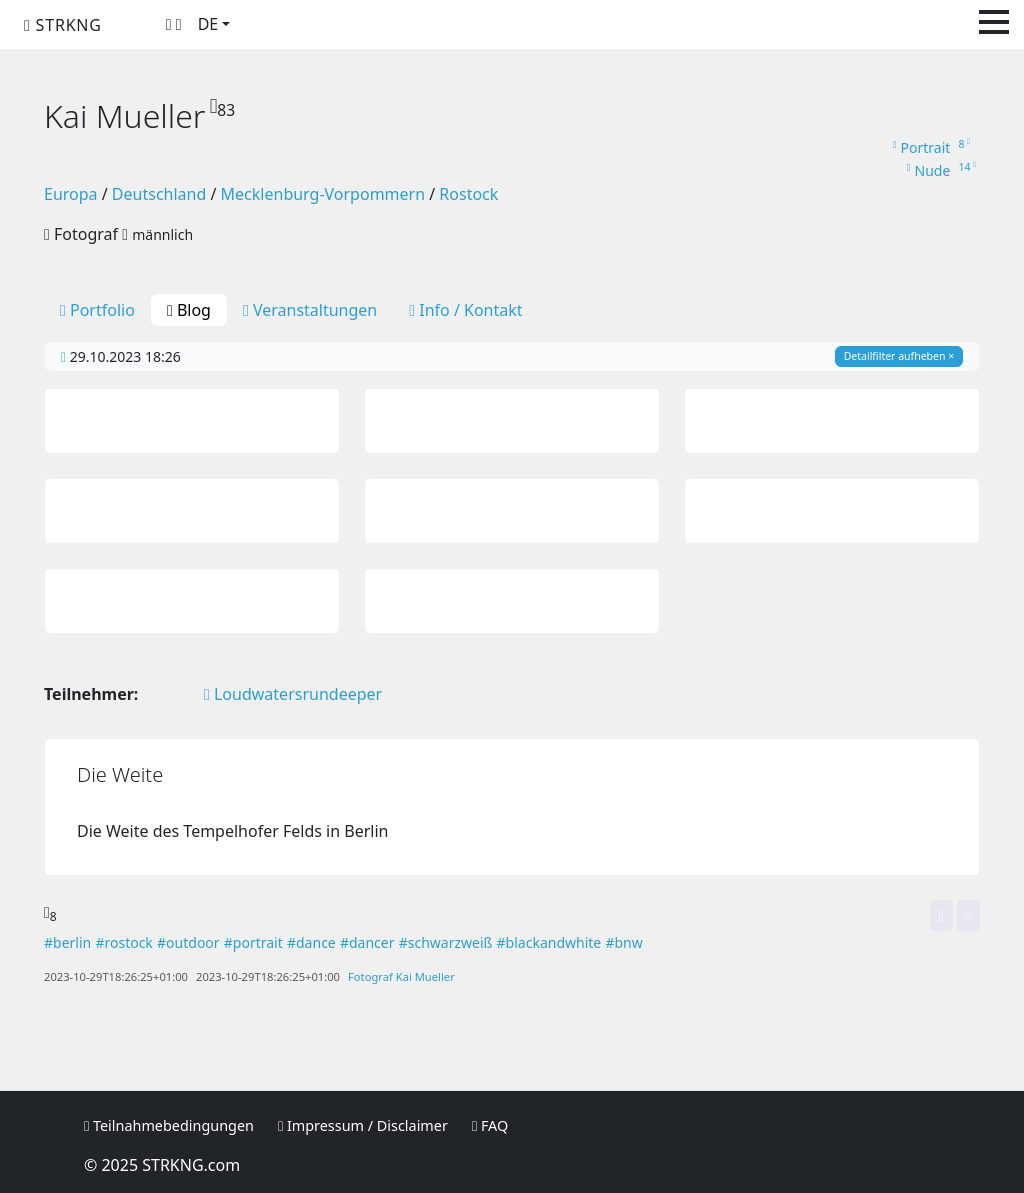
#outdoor (188, 942)
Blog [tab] (189, 310)
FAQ (490, 1125)
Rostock (468, 194)
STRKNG (63, 25)
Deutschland (159, 194)
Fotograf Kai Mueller (401, 976)
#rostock (123, 942)
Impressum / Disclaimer (363, 1125)
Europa (71, 194)
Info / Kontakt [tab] (465, 310)
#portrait (253, 942)
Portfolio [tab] (97, 310)
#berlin (67, 942)
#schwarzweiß (446, 942)
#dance (311, 942)
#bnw (623, 942)
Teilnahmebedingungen (169, 1125)
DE (208, 24)
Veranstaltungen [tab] (310, 310)
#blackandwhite (549, 942)
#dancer (367, 942)
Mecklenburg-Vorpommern (323, 194)
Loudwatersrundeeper (293, 694)
